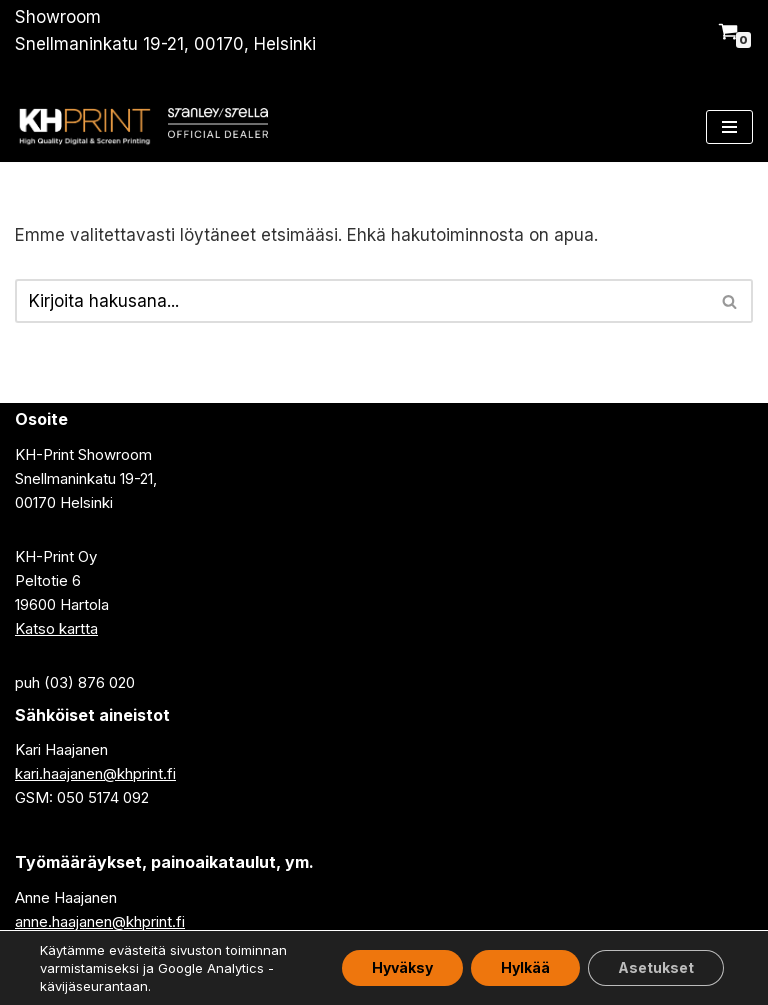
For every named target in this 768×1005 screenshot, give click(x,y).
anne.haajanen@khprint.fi (100, 921)
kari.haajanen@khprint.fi (95, 773)
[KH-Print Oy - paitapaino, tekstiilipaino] (84, 127)
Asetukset (656, 967)
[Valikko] (729, 127)
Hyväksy (402, 967)
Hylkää (525, 967)
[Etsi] (361, 301)
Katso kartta (56, 628)
